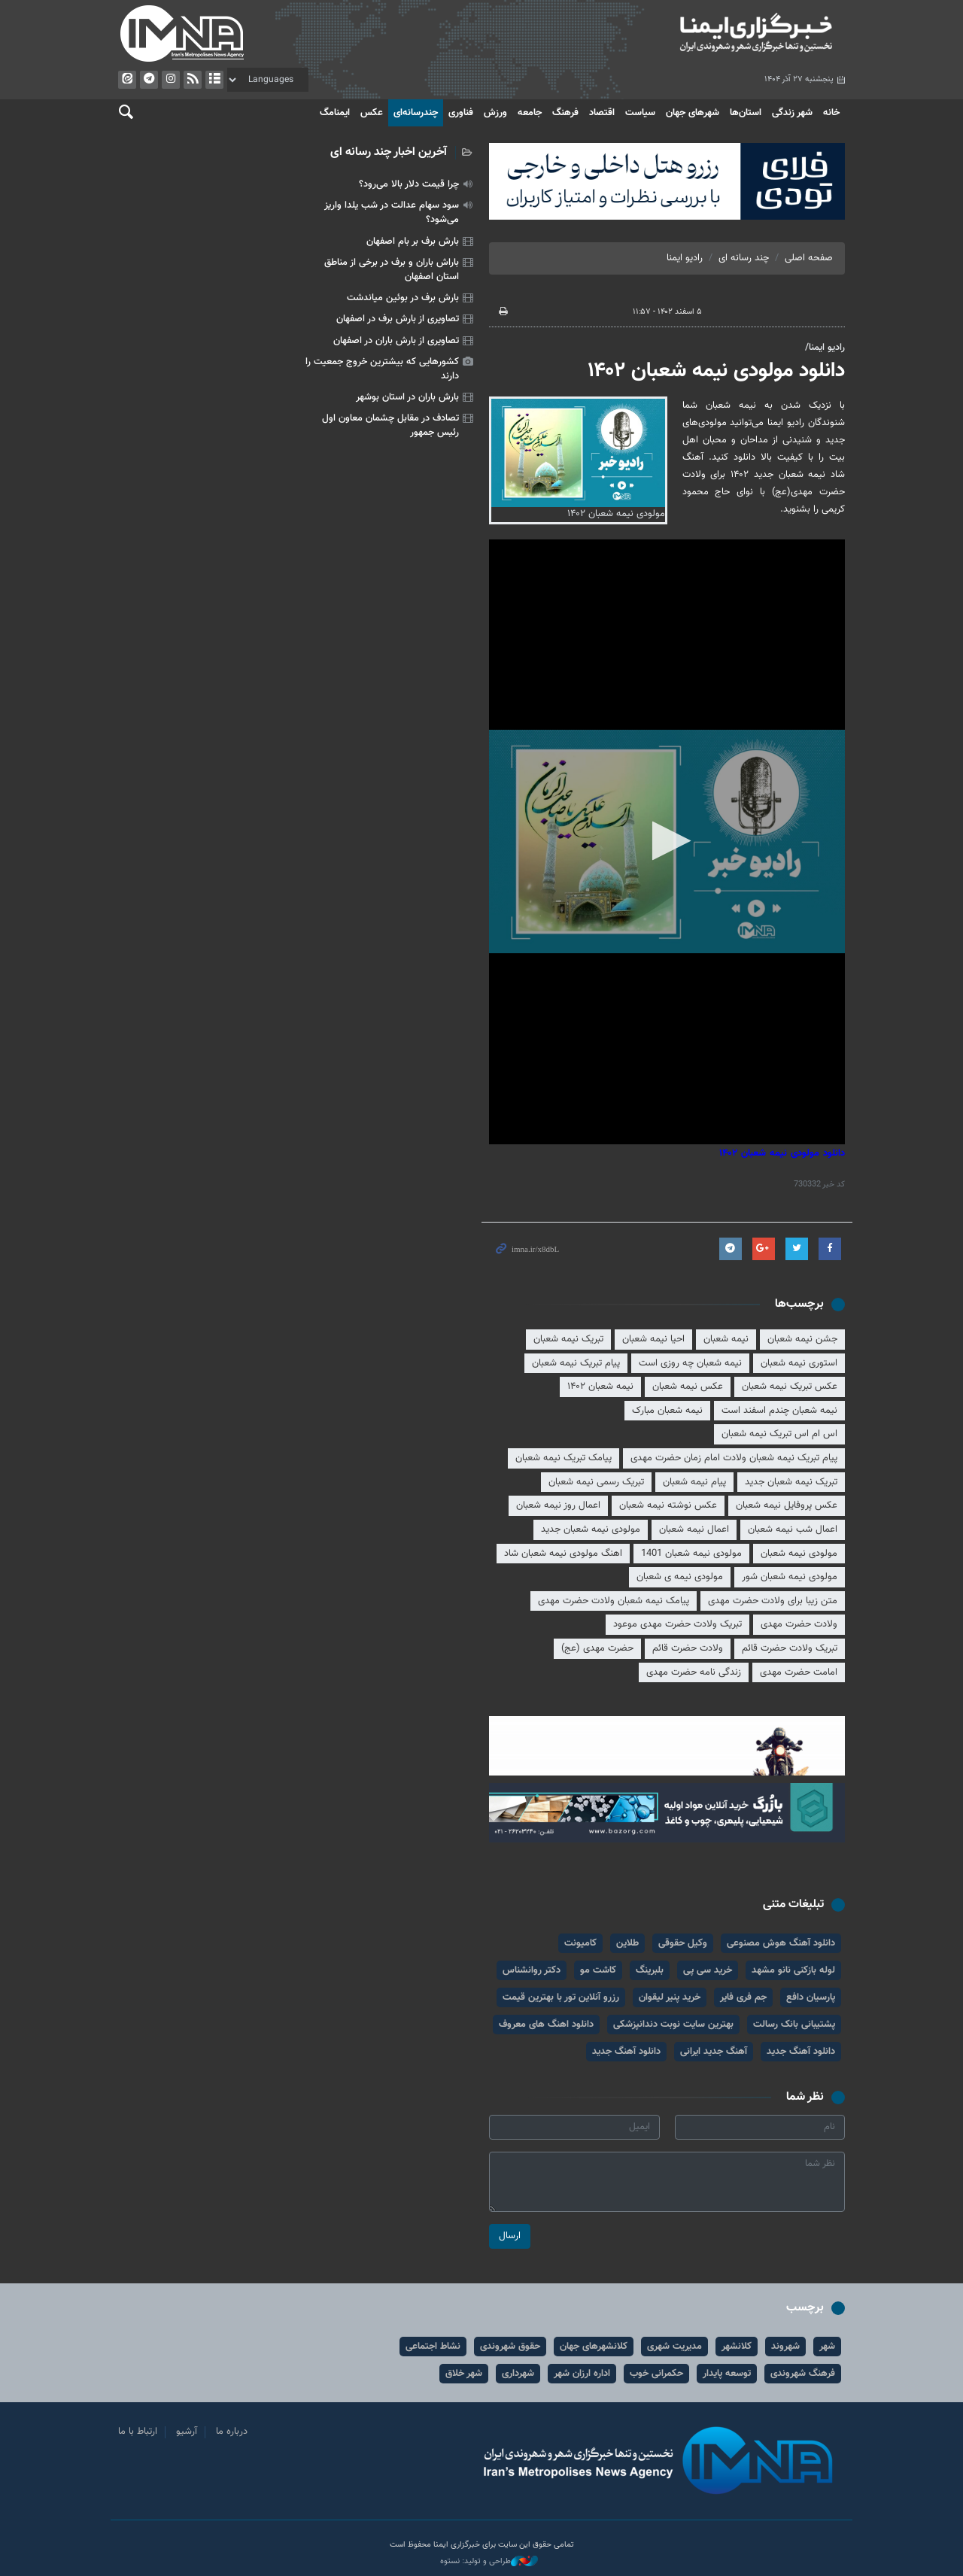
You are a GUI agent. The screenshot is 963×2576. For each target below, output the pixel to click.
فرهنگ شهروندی (802, 2373)
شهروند (785, 2346)
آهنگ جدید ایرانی (713, 2051)
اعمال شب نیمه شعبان (792, 1529)
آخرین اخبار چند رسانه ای (388, 152)
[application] (667, 841)
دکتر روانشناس (531, 1970)
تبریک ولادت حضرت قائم (789, 1648)
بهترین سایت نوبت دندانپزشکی (673, 2024)
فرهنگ (565, 112)
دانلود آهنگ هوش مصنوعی (781, 1943)
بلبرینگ (650, 1970)
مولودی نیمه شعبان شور (789, 1576)
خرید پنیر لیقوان (669, 1997)
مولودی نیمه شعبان (799, 1553)
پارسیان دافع (810, 1997)
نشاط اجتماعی (433, 2346)
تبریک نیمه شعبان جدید (791, 1482)
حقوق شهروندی (510, 2346)
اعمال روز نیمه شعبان (558, 1505)
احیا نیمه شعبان (653, 1339)
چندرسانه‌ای (415, 112)
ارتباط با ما (137, 2431)
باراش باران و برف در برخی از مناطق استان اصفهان (391, 269)
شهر (827, 2346)
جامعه (530, 112)
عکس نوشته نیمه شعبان (668, 1505)
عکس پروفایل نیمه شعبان (786, 1505)
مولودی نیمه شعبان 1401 (691, 1553)
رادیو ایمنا (685, 258)
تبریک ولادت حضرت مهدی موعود (677, 1624)
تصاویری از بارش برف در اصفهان (397, 319)
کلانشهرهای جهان (593, 2346)
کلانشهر (736, 2346)
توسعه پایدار (727, 2373)
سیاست (640, 112)
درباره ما (232, 2431)
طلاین (627, 1943)
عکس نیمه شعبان (687, 1386)
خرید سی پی (707, 1970)
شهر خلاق (463, 2373)
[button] (667, 841)
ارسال (510, 2235)
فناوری (460, 112)
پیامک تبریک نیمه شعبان (563, 1458)
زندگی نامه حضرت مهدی (693, 1672)
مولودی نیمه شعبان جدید (590, 1529)
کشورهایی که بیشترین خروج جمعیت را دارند (382, 369)
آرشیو (214, 80)
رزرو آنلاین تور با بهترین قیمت (561, 1997)
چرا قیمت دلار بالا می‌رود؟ (409, 184)
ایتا (127, 80)
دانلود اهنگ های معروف (546, 2024)
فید (192, 80)
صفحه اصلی (809, 258)
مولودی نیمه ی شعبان (679, 1576)
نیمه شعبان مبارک (667, 1410)
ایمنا (667, 34)
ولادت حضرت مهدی (799, 1624)
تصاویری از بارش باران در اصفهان (396, 340)
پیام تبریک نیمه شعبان (576, 1363)
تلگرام (148, 80)
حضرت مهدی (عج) (597, 1648)
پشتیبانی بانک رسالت (794, 2024)
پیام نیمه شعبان (694, 1482)
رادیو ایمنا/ (825, 347)
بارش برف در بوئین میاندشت (403, 297)
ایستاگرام (170, 80)
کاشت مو (598, 1970)
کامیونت (580, 1943)
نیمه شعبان (726, 1339)
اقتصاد (602, 112)
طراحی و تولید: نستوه (489, 2562)
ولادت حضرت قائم (687, 1648)
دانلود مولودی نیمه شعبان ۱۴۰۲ (716, 370)
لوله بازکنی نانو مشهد (793, 1970)
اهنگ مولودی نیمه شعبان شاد (563, 1553)
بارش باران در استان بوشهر (407, 397)
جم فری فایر (743, 1997)
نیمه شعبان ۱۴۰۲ (600, 1386)
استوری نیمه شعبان (799, 1363)
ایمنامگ (335, 112)
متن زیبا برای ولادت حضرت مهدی (772, 1600)
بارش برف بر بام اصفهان (412, 241)
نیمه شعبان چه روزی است (690, 1363)
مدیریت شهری (674, 2346)
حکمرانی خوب (656, 2373)
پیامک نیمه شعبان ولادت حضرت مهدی (613, 1600)
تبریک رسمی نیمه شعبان (596, 1482)
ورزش (495, 112)
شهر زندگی (792, 112)
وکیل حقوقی (682, 1943)
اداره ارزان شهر (582, 2373)
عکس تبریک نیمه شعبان (789, 1386)
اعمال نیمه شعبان (694, 1529)
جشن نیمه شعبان (802, 1339)
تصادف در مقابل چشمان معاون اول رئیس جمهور (390, 425)
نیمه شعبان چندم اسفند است (779, 1410)
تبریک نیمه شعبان (568, 1339)
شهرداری (518, 2373)
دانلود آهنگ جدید (801, 2051)
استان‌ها (745, 112)
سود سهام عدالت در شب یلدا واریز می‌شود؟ (391, 212)
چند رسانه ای (743, 258)
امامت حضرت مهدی (798, 1672)
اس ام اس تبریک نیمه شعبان (779, 1433)
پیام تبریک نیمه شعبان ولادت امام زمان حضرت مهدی (733, 1458)
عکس (371, 112)
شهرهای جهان (692, 112)
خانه (831, 112)
